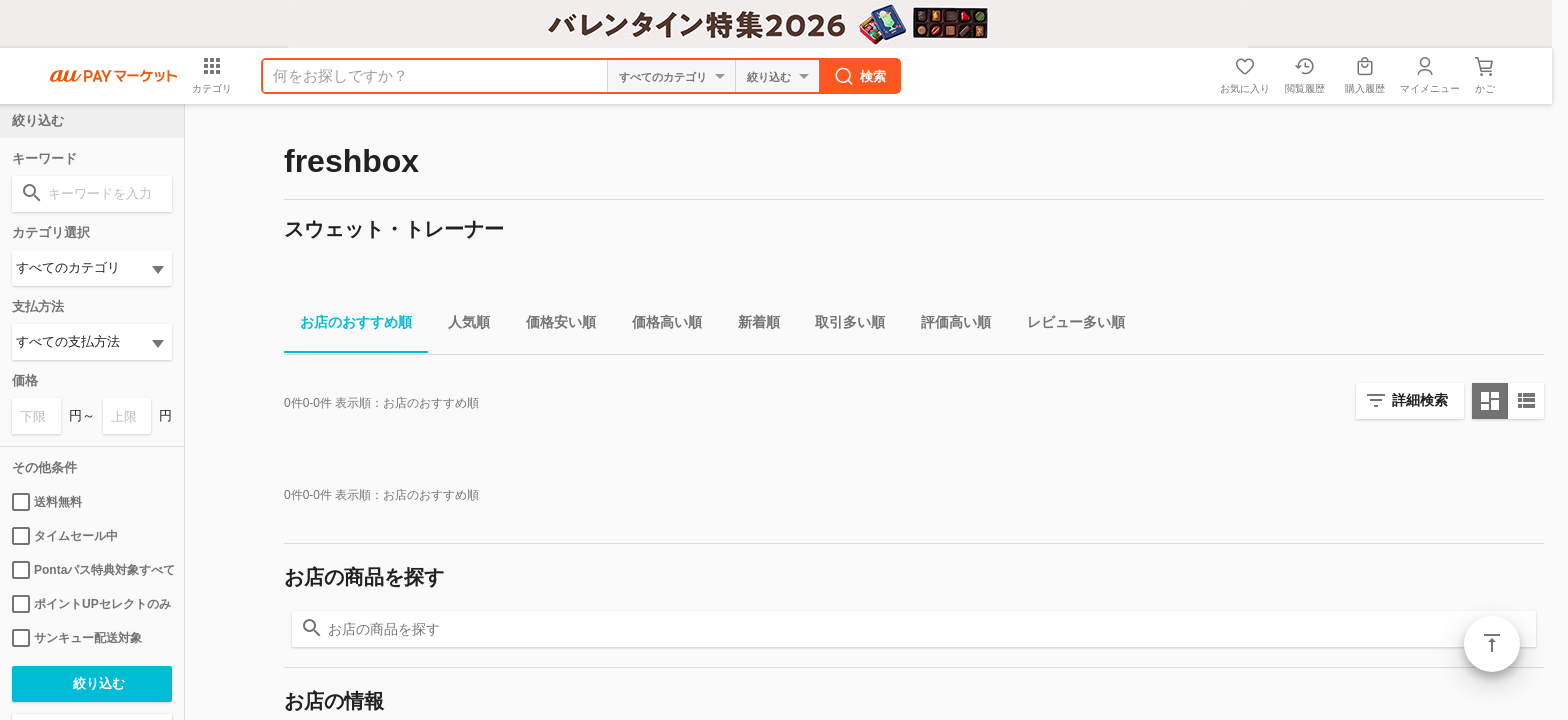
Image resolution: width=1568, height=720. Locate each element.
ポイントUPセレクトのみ (91, 604)
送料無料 (47, 502)
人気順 (461, 325)
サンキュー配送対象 (77, 638)
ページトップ (1492, 644)
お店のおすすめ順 (348, 325)
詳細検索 (1420, 400)
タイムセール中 (65, 536)
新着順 (751, 325)
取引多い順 (842, 325)
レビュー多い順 (1068, 325)
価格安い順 (553, 325)
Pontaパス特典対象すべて (92, 570)
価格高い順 (659, 325)
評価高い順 (948, 325)
